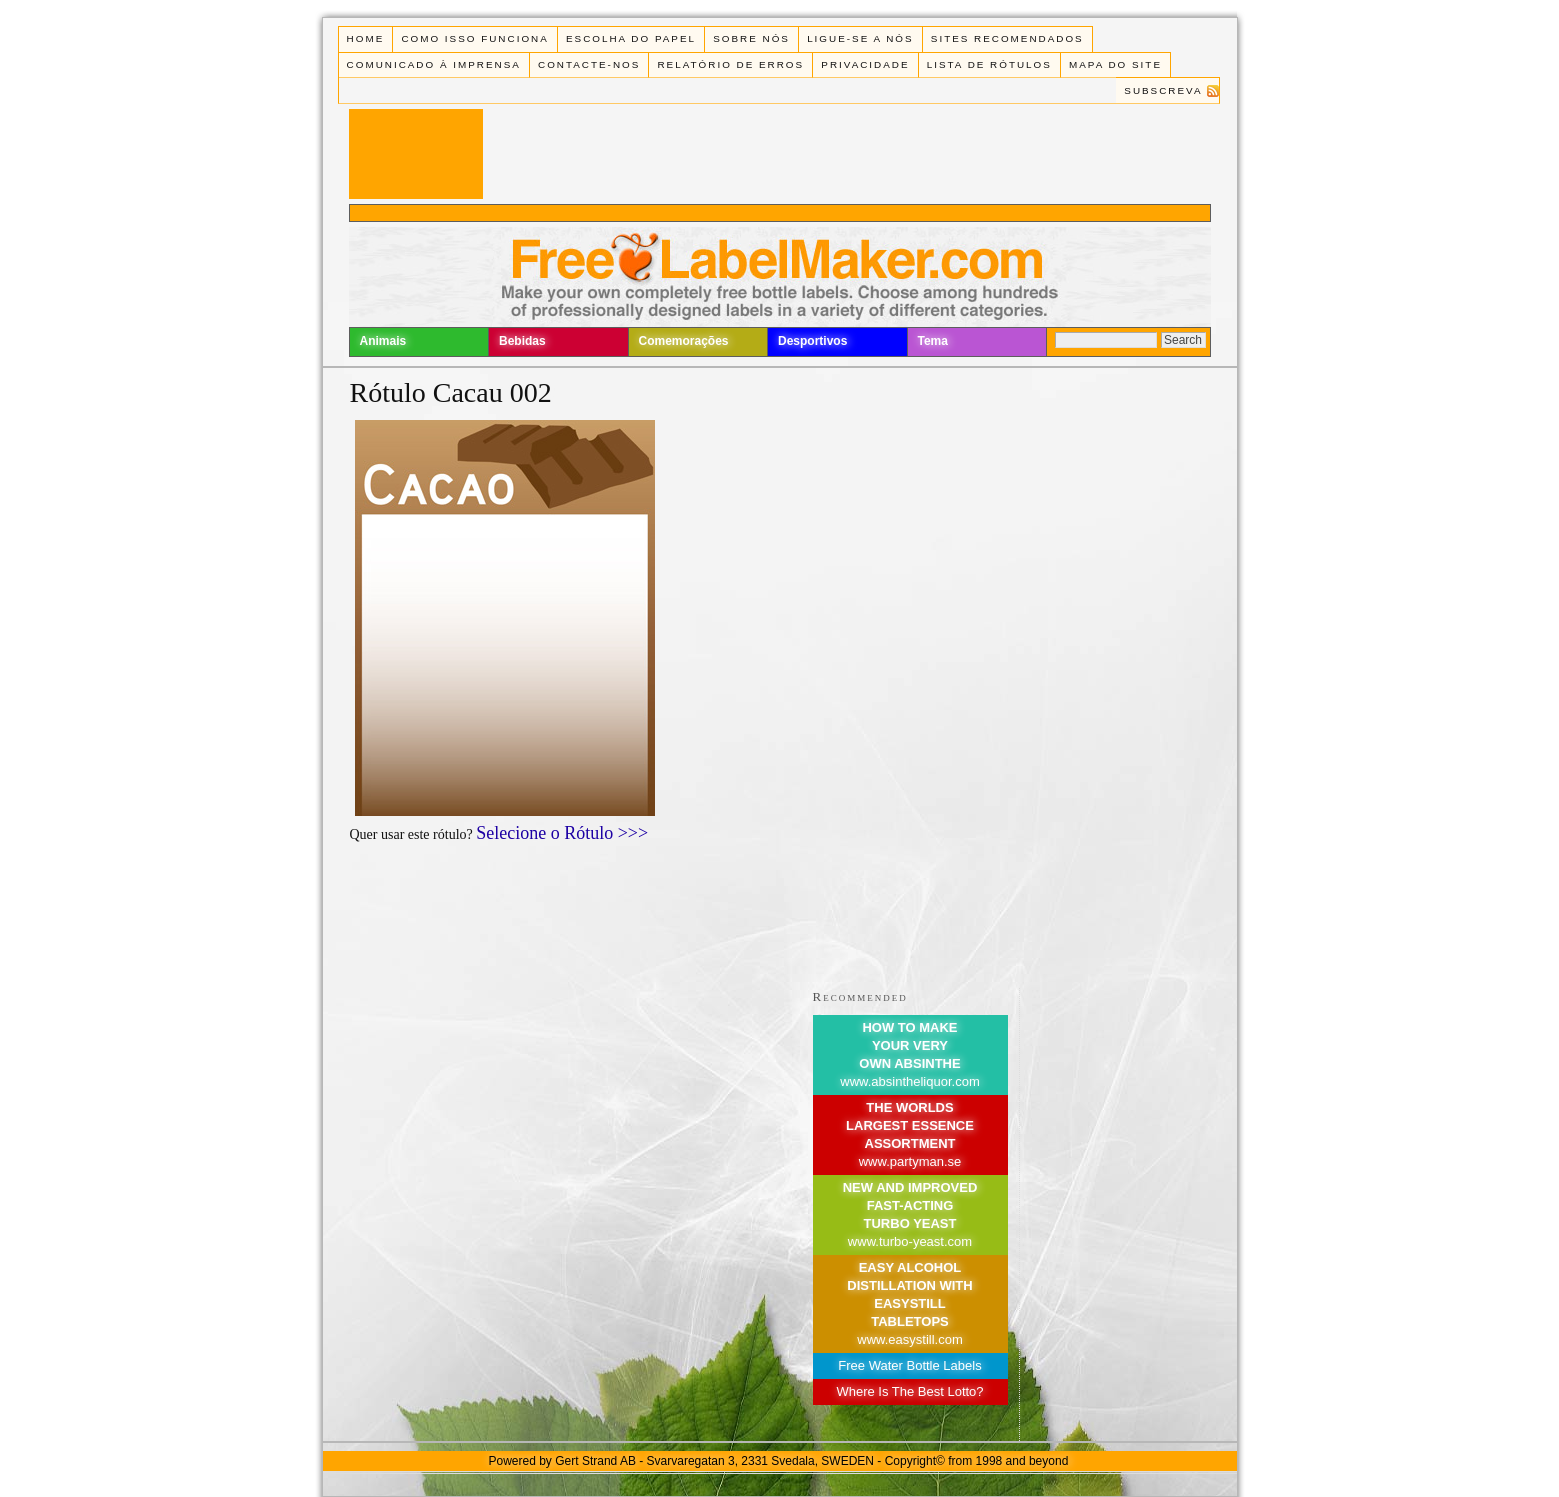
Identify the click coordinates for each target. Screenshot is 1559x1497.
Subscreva (1163, 90)
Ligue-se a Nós (860, 38)
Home (366, 38)
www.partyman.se (910, 1161)
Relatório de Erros (730, 64)
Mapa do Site (1115, 64)
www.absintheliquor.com (909, 1081)
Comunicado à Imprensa (434, 64)
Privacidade (865, 64)
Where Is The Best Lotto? (909, 1391)
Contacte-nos (589, 64)
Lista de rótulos (989, 64)
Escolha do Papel (631, 38)
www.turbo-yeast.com (910, 1241)
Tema (933, 341)
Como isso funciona (474, 38)
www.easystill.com (909, 1339)
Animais (383, 341)
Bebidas (522, 341)
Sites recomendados (1007, 38)
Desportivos (812, 341)
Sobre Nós (751, 38)
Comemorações (684, 341)
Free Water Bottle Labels (909, 1365)
